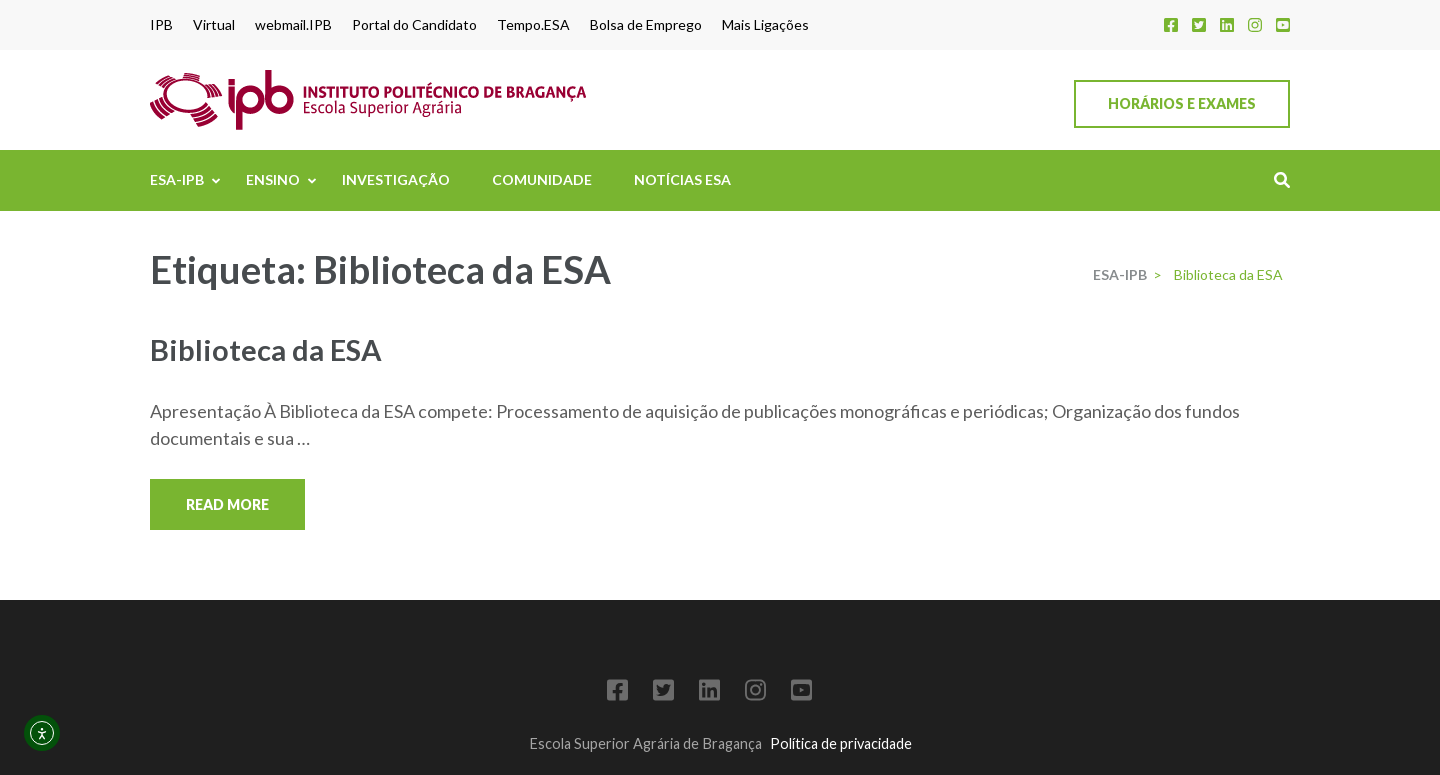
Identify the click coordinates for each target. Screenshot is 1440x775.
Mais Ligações (765, 25)
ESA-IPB (177, 179)
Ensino (273, 179)
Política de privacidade (841, 743)
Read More (227, 504)
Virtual (214, 25)
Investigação (396, 179)
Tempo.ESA (533, 25)
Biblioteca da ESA (266, 349)
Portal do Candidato (414, 25)
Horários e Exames (1182, 103)
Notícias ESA (682, 179)
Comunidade (542, 179)
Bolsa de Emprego (646, 25)
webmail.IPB (293, 25)
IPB (161, 25)
